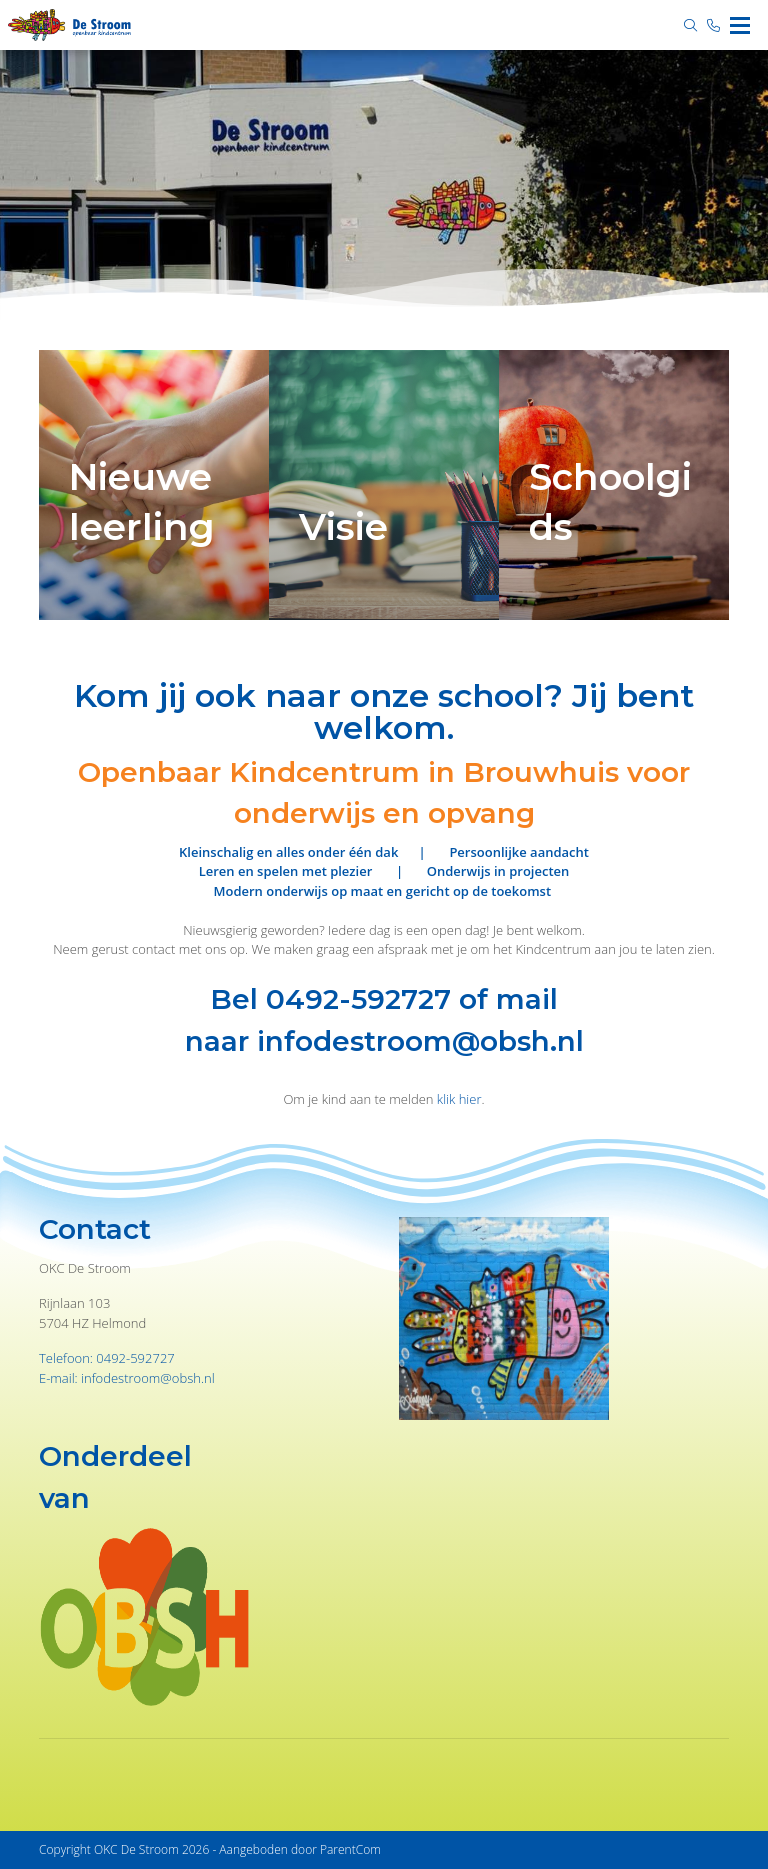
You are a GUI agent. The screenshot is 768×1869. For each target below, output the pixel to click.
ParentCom (350, 1849)
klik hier (459, 1099)
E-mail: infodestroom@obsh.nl (127, 1378)
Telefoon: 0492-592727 (107, 1358)
